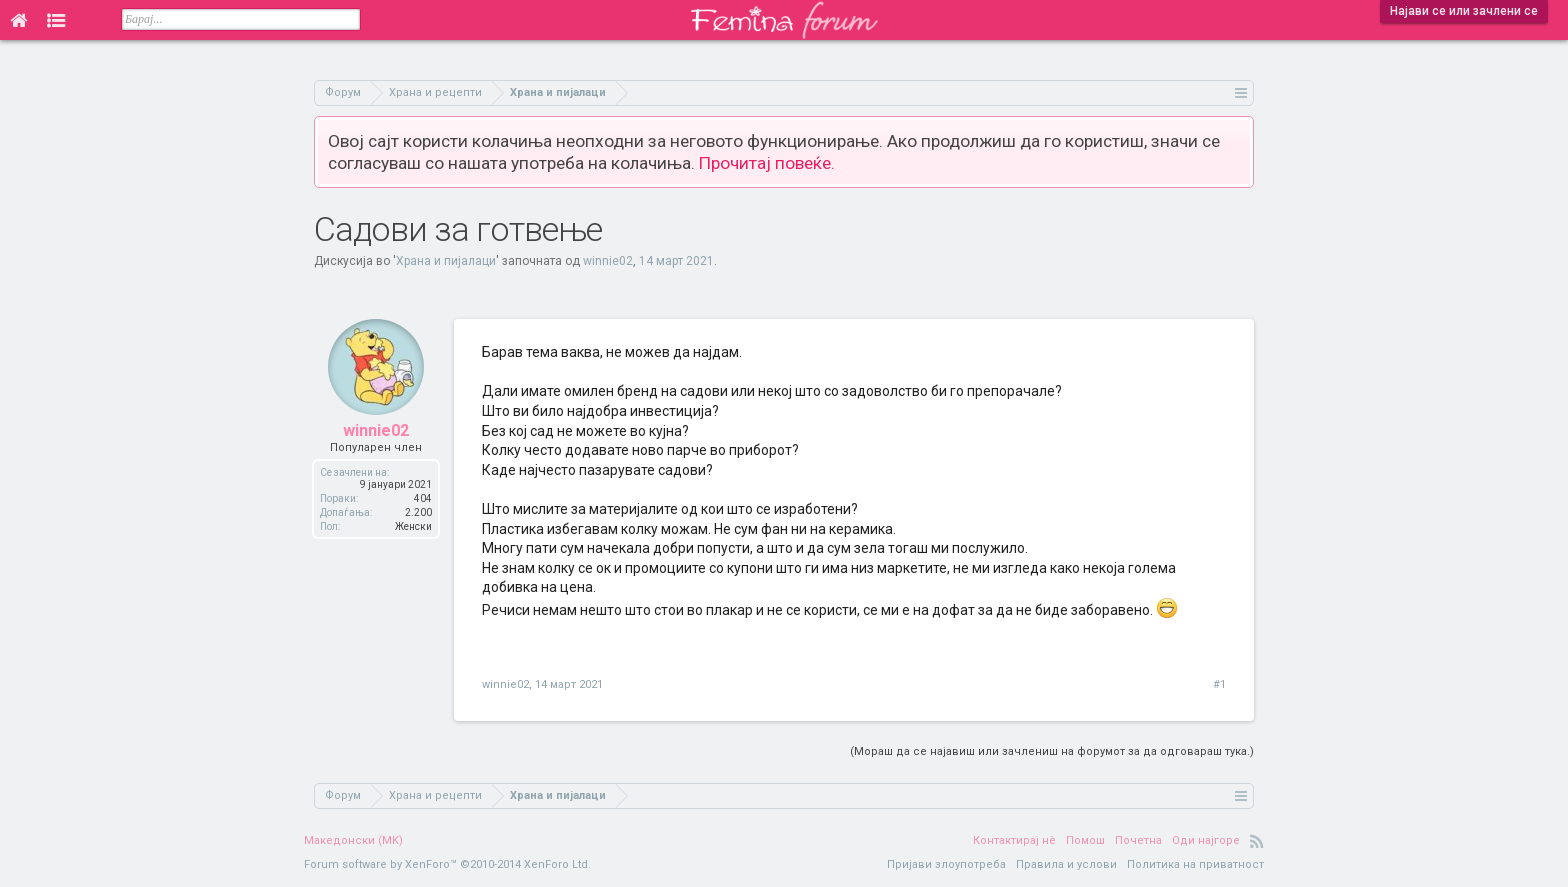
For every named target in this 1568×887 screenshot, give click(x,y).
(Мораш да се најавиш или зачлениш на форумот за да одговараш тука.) (1052, 751)
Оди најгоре (1206, 840)
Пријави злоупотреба (946, 864)
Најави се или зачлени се (1464, 11)
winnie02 (608, 261)
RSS (1257, 841)
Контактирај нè (1014, 840)
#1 (1219, 684)
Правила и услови (1066, 864)
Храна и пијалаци (446, 261)
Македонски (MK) (353, 840)
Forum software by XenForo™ (447, 864)
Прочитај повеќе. (767, 163)
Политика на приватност (1195, 864)
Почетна (1138, 840)
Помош (1085, 840)
